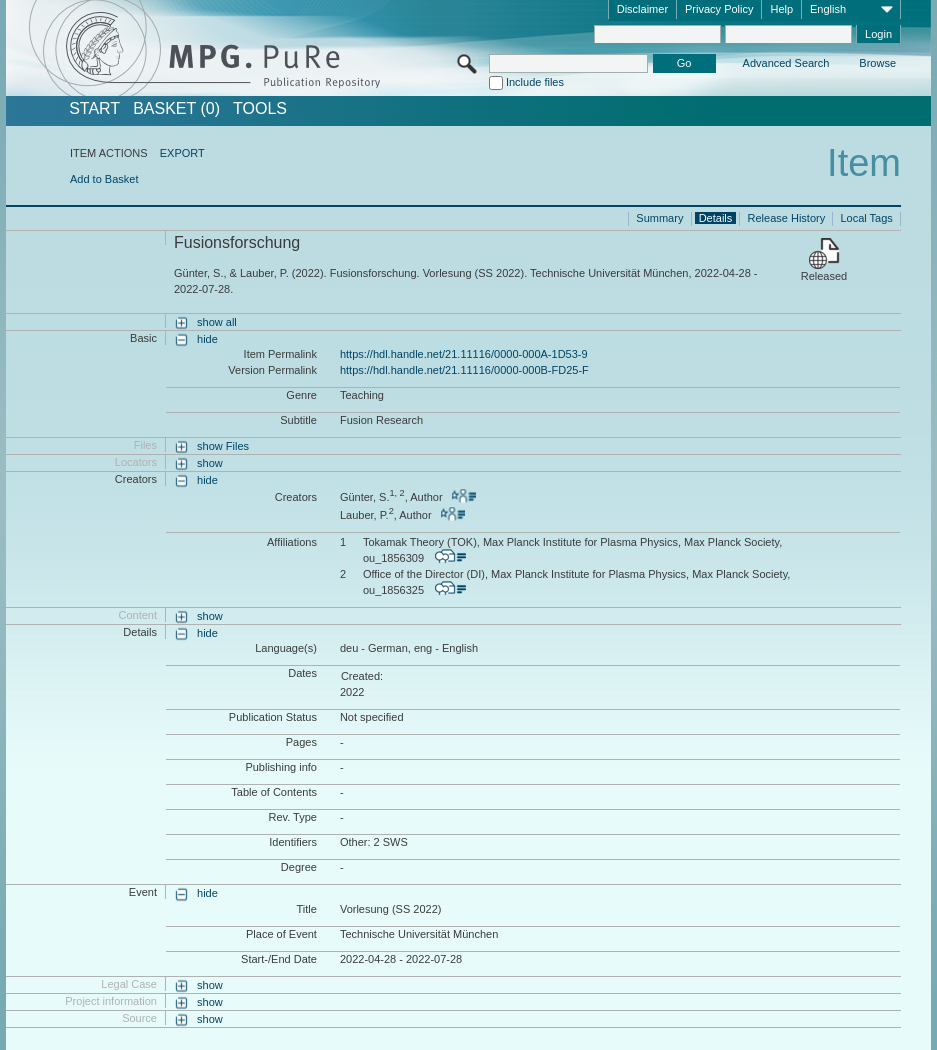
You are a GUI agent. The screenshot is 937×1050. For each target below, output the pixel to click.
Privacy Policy (719, 9)
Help (781, 9)
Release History (787, 218)
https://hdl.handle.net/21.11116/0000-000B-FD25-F (464, 370)
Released (824, 276)
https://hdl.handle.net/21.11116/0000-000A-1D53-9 (464, 354)
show (210, 463)
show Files (223, 446)
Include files (535, 82)
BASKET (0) (176, 109)
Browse (877, 63)
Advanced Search (786, 63)
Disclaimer (642, 9)
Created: (362, 676)
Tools (260, 109)
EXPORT (182, 153)
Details (716, 218)
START (94, 109)
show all (217, 322)
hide (207, 339)
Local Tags (866, 218)
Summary (659, 218)
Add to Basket (104, 179)
